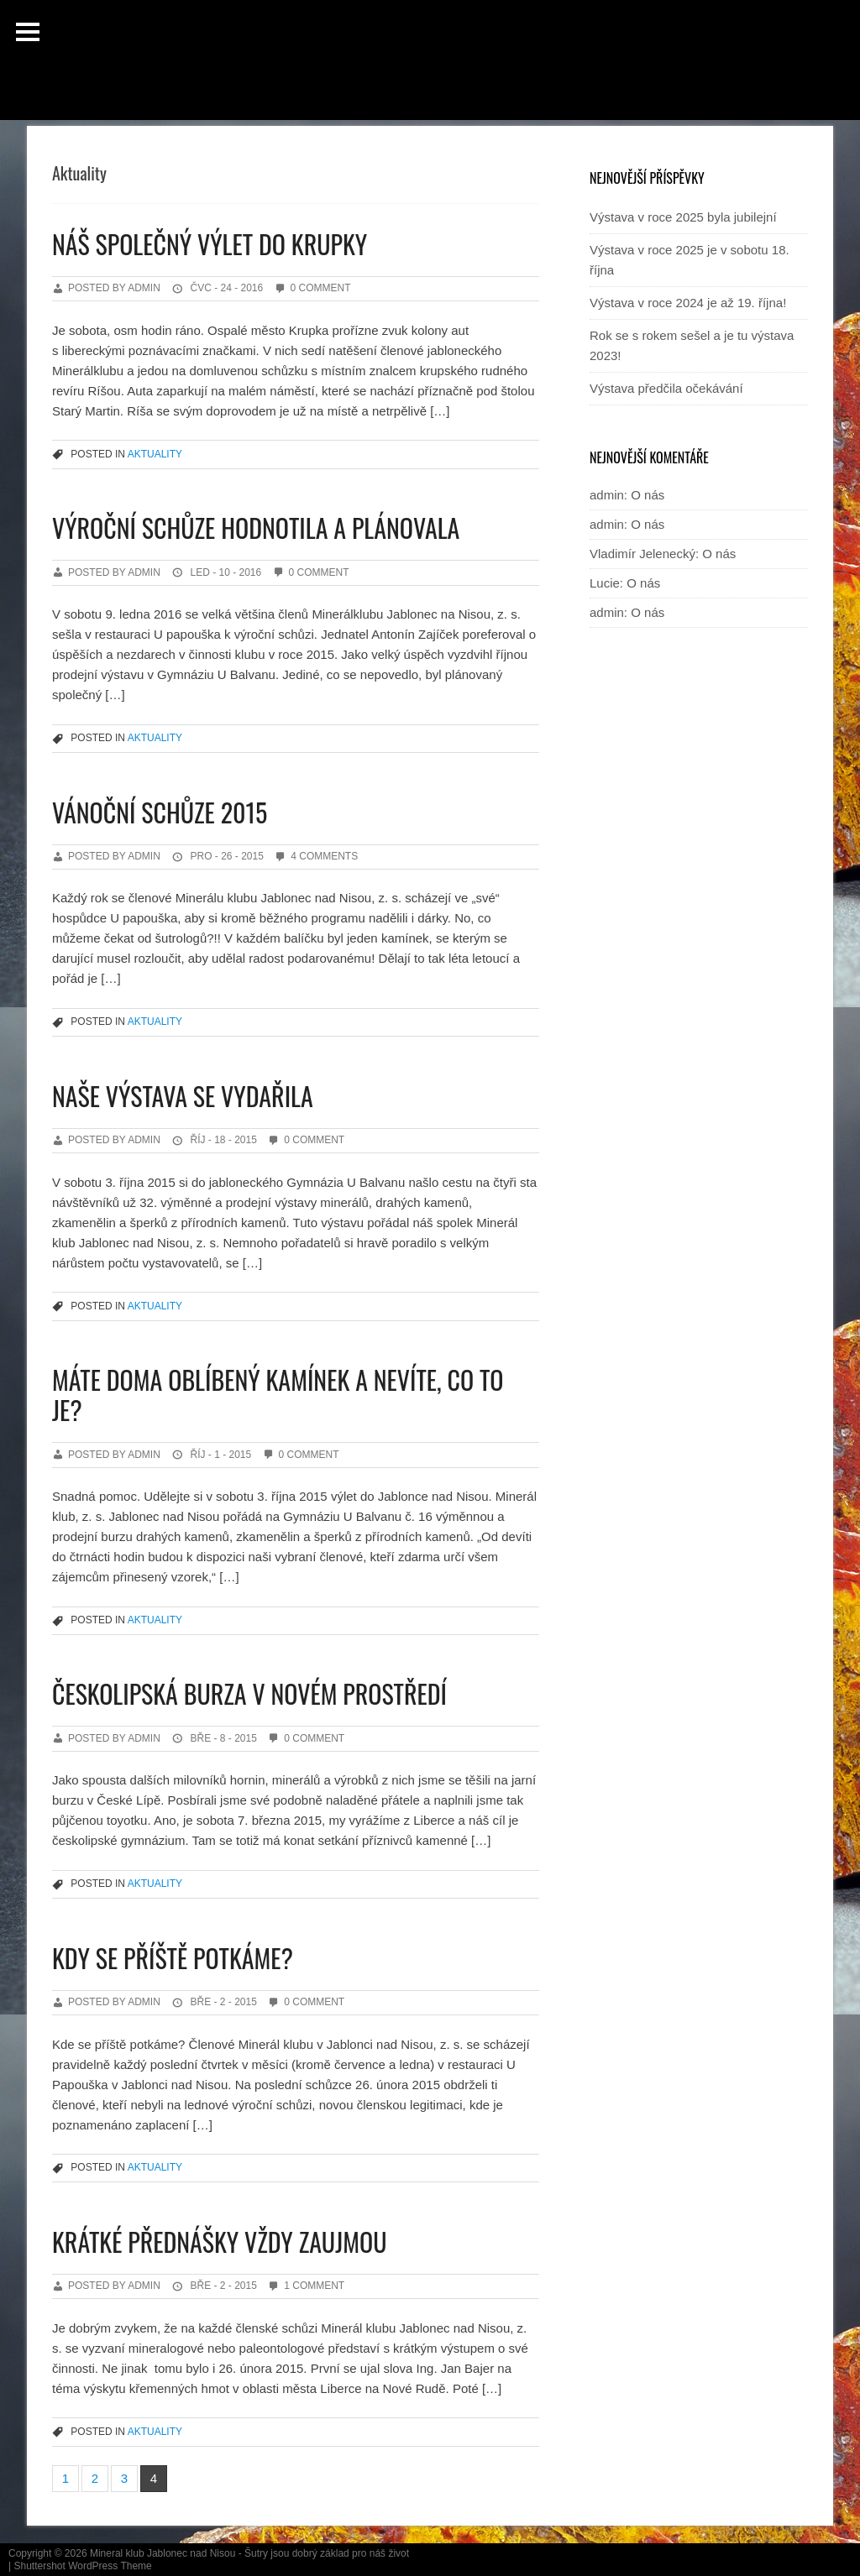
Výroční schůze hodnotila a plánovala (255, 527)
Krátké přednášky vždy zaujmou (219, 2241)
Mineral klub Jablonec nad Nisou (162, 2553)
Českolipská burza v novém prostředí (249, 1693)
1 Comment (314, 2285)
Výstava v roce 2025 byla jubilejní (683, 217)
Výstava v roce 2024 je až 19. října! (688, 302)
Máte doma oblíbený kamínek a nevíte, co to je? (277, 1395)
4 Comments (324, 856)
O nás (647, 495)
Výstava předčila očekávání (666, 388)
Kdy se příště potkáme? (172, 1958)
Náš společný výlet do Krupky (209, 244)
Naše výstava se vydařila (182, 1096)
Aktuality (155, 454)
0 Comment (321, 288)
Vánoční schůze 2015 (159, 812)
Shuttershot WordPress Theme (82, 2566)
